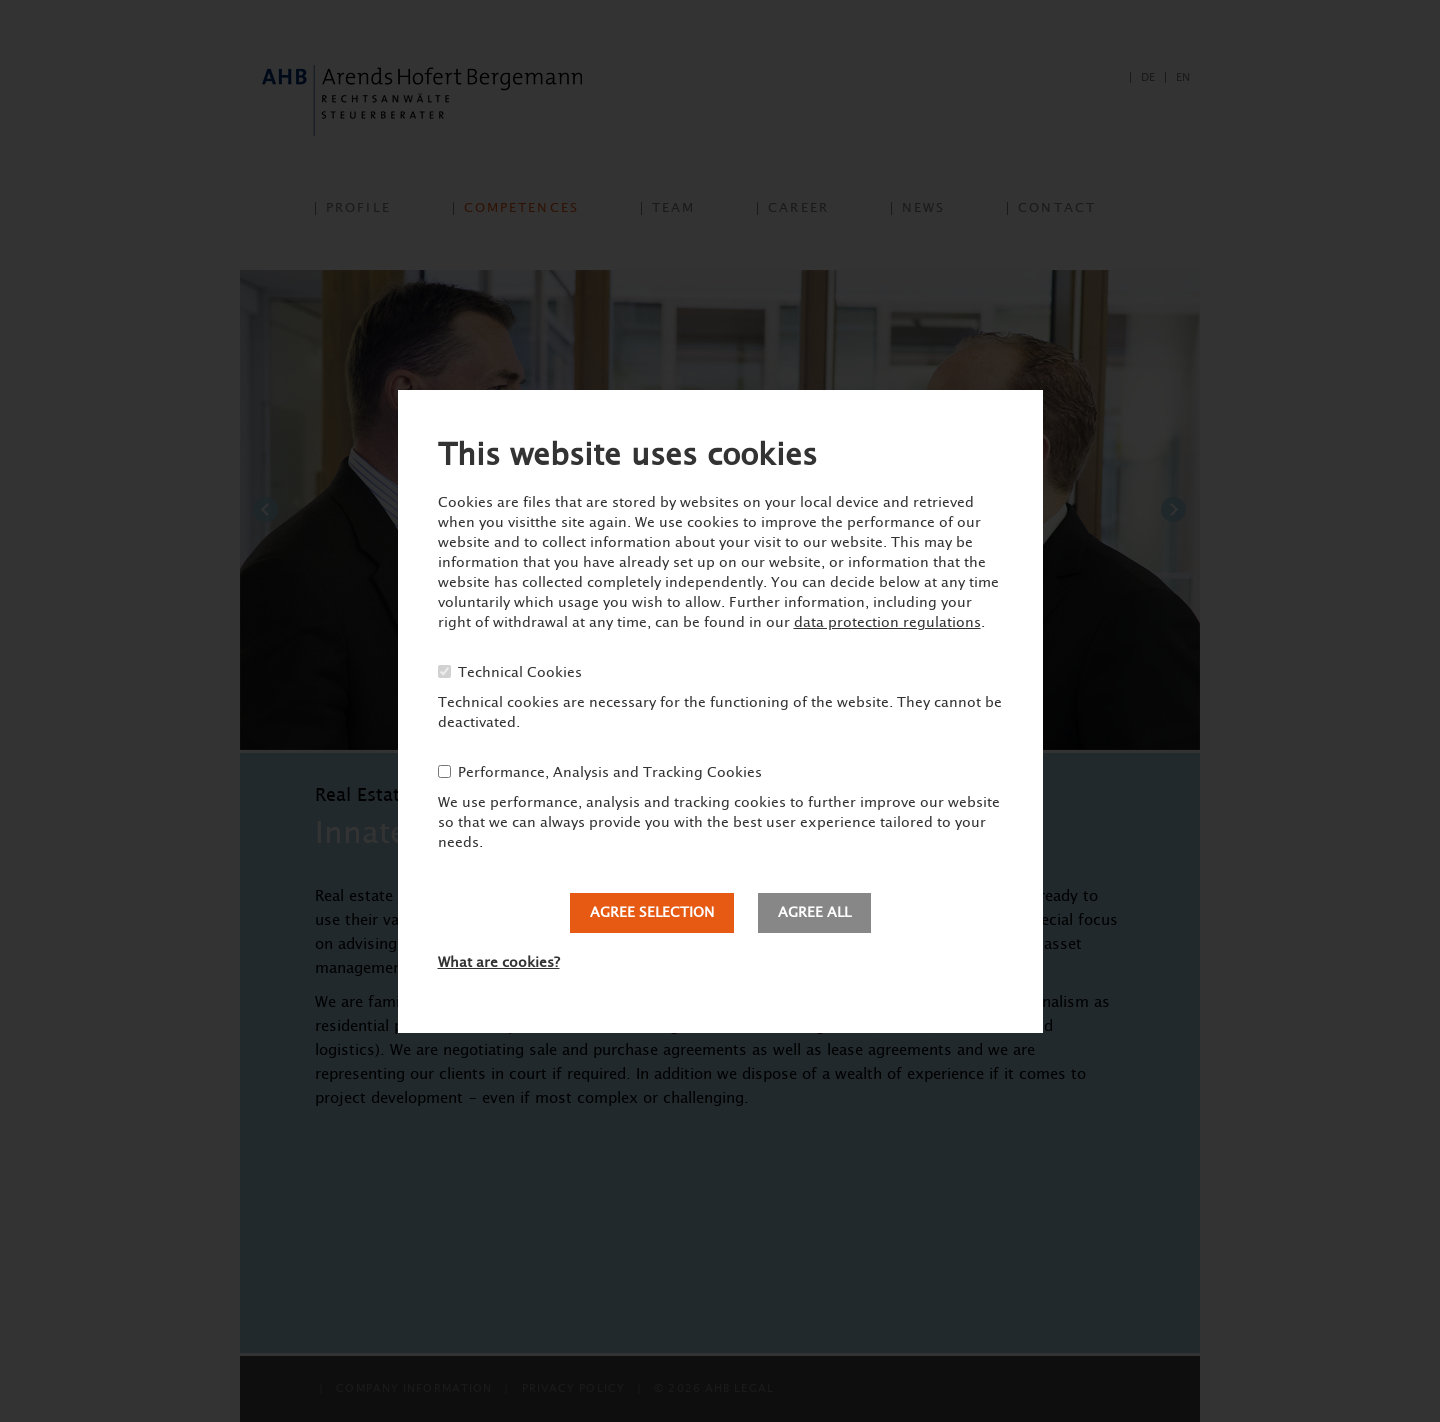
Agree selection (652, 913)
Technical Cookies (520, 673)
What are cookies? (499, 963)
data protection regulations (887, 623)
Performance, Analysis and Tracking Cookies (610, 773)
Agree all (814, 913)
